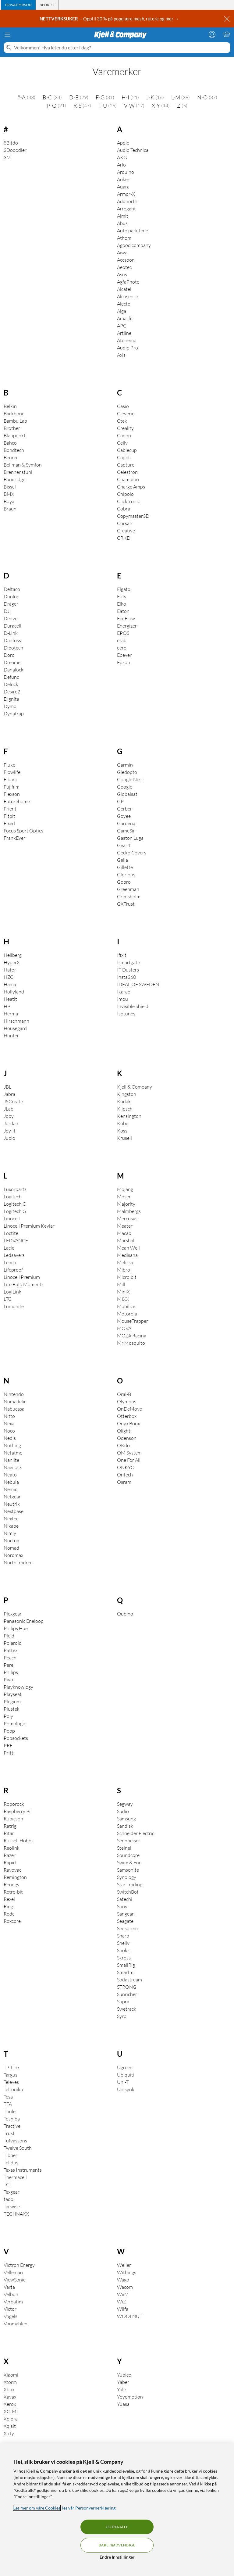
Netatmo (13, 1453)
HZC (8, 977)
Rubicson (13, 1819)
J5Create (13, 1101)
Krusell (124, 1138)
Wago (123, 2280)
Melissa (125, 1262)
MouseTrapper (132, 1321)
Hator (10, 970)
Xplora (11, 2419)
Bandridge (14, 479)
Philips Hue (16, 1628)
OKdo (123, 1445)
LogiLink (12, 1292)
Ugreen (125, 2067)
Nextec (11, 1518)
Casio (123, 406)
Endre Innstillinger (117, 2557)
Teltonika (13, 2089)
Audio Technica (132, 150)
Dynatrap (14, 713)
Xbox (9, 2389)
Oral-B (124, 1394)
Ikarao (123, 992)
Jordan (11, 1123)
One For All (128, 1460)
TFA (8, 2104)
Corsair (125, 523)
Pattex (10, 1650)
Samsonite (128, 1870)
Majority (126, 1204)
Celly (122, 443)
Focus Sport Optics (23, 831)
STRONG (126, 1987)
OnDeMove (129, 1409)
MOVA (124, 1328)
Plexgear (13, 1614)
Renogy (12, 1884)
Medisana (127, 1255)
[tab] (18, 5)
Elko (121, 604)
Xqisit (10, 2426)
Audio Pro (127, 348)
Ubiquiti (125, 2075)
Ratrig (10, 1826)
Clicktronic (128, 501)
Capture (125, 465)
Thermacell (15, 2177)
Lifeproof (13, 1270)
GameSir (126, 831)
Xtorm (10, 2382)
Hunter (11, 1035)
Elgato (123, 589)
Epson (123, 662)
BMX (9, 494)
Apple (123, 143)
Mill (121, 1284)
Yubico (124, 2375)
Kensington (129, 1116)
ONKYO (126, 1467)
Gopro (124, 882)
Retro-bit (13, 1892)
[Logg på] (212, 34)
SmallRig (126, 1965)
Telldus (11, 2162)
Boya (9, 501)
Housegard (15, 1028)
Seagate (125, 1921)
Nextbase (13, 1511)
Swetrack (126, 2009)
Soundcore (128, 1855)
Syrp (121, 2016)
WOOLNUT (129, 2316)
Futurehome (17, 801)
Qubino (125, 1614)
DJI (7, 611)
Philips (11, 1672)
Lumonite (14, 1306)
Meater (125, 1226)
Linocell (12, 1218)
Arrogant (126, 209)
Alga (121, 311)
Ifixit (121, 955)
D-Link (11, 633)
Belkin (10, 406)
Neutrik (12, 1504)
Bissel (10, 487)
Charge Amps (131, 487)
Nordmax (13, 1555)
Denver (11, 618)
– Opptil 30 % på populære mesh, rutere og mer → (110, 18)
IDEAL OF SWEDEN (138, 984)
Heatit (10, 999)
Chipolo (125, 494)
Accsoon (126, 260)
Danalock (13, 670)
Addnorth (127, 201)
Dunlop (12, 596)
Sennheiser (128, 1840)
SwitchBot (128, 1892)
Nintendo (14, 1394)
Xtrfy (9, 2433)
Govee (124, 816)
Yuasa (123, 2404)
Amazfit (125, 318)
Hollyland (14, 992)
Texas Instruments (23, 2170)
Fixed (9, 823)
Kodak (124, 1101)
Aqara (123, 187)
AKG (122, 157)
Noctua (11, 1540)
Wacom (125, 2287)
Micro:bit (126, 1277)
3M (7, 157)
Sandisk (125, 1826)
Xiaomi (11, 2375)
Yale (121, 2389)
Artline (124, 333)
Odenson (126, 1438)
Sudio (123, 1811)
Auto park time (132, 230)
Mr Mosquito (131, 1343)
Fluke (9, 765)
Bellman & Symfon (23, 465)
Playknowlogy (18, 1687)
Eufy (121, 596)
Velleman (13, 2272)
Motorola (127, 1314)
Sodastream (129, 1980)
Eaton (123, 611)
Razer (10, 1855)
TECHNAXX (16, 2214)
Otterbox (126, 1416)
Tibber (10, 2155)
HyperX (12, 962)
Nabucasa (14, 1409)
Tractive (12, 2126)
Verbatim (13, 2302)
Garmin (125, 765)
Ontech (125, 1475)
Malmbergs (129, 1211)
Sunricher (127, 1994)
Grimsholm (128, 896)
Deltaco (12, 589)
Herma (11, 1014)
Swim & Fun (129, 1862)
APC (121, 326)
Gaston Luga (130, 838)
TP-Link (12, 2067)
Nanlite (11, 1460)
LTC (8, 1299)
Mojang (125, 1189)
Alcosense (127, 296)
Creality (125, 428)
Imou (122, 999)
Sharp (123, 1936)
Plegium (12, 1701)
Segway (125, 1804)
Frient (10, 809)
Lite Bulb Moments (24, 1284)
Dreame (12, 662)
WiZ (121, 2302)
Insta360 (126, 977)
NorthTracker (18, 1562)
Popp (9, 1731)
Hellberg (13, 955)
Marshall (126, 1240)
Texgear (12, 2192)
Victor (10, 2309)
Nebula (11, 1482)
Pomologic (15, 1723)
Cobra (123, 509)
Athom (124, 238)
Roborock (14, 1804)
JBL (7, 1087)
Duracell (12, 626)
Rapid (10, 1862)
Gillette (125, 867)
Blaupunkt (15, 435)
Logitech (13, 1196)
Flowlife (12, 772)
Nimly (10, 1533)
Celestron (127, 472)
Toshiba (12, 2119)
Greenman (128, 889)
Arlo (121, 165)
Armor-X (126, 194)
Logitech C (15, 1204)
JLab (8, 1109)
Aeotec (124, 267)
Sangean (126, 1914)
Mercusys (127, 1218)
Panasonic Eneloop (24, 1621)
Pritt (8, 1753)
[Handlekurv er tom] (226, 34)
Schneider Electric (135, 1833)
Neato (10, 1475)
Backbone (14, 413)
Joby (9, 1116)
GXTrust (126, 904)
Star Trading (129, 1884)
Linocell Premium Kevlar (29, 1226)
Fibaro (10, 779)
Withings (126, 2272)
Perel (9, 1665)
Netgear (12, 1497)
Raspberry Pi (17, 1811)
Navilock (13, 1467)
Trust (9, 2133)
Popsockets (16, 1738)
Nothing (12, 1445)
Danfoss (12, 640)
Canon (124, 435)
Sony (122, 1906)
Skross (124, 1958)
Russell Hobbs (19, 1840)
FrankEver (14, 838)
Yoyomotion (130, 2397)
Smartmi (126, 1972)
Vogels (10, 2316)
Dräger (11, 604)
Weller (124, 2265)
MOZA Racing (131, 1336)
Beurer (11, 457)
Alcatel (124, 289)
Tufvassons (15, 2141)
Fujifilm (12, 787)
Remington (15, 1877)
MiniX (123, 1292)
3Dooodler (15, 150)
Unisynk (125, 2089)
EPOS (123, 633)
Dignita (11, 699)
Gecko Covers (131, 853)
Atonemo (126, 340)
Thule (10, 2111)
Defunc (11, 677)
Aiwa (122, 252)
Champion (128, 479)
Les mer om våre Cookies (36, 2507)
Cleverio (126, 413)
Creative (126, 531)
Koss (122, 1131)
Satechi (124, 1899)
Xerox (10, 2404)
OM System (129, 1453)
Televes (11, 2082)
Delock (11, 684)
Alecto (123, 304)
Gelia (122, 860)
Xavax (10, 2397)
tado (8, 2199)
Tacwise (12, 2206)
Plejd (9, 1636)
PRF (8, 1745)
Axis (121, 355)
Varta (9, 2287)
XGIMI (11, 2411)
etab (121, 640)
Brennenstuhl (18, 472)
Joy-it (10, 1131)
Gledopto (127, 772)
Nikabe (11, 1526)
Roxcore (12, 1921)
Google (124, 787)
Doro (9, 655)
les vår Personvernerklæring (88, 2507)
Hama (10, 984)
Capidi (124, 457)
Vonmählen (15, 2323)
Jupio (9, 1138)
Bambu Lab (15, 421)
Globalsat (127, 794)
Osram (124, 1482)
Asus (122, 274)
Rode (9, 1914)
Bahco (10, 443)
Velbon (11, 2294)
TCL (8, 2184)
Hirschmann (16, 1021)
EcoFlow (126, 618)
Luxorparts (15, 1189)
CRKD (123, 538)
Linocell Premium (22, 1277)
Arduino (125, 172)
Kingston (126, 1094)
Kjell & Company (134, 1087)
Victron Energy (19, 2265)
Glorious (126, 874)
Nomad (11, 1548)
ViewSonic (14, 2280)
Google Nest (130, 779)
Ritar (9, 1833)
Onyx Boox (128, 1423)
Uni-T (123, 2082)
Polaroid (13, 1643)
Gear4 (123, 845)
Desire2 (12, 692)
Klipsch (125, 1109)
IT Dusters (128, 970)
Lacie (9, 1248)
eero (121, 648)
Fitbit (9, 816)
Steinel (124, 1848)
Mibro (123, 1270)
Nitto (9, 1416)
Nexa (9, 1423)
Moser (124, 1196)
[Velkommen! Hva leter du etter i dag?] (121, 47)
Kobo (123, 1123)
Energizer (127, 626)
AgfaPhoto (128, 282)
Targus (10, 2075)
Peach (10, 1658)
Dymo (10, 706)
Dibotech (13, 648)
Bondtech (14, 450)
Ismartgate (128, 962)
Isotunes (126, 1014)
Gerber (124, 809)
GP (120, 801)
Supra (123, 2001)
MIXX (123, 1299)
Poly (8, 1716)
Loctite (11, 1233)
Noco (9, 1431)
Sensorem (127, 1928)
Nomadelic (15, 1401)
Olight (123, 1431)
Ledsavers (14, 1255)
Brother (12, 428)
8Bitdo (11, 143)
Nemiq (11, 1489)
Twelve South (18, 2148)
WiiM (123, 2294)
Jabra (9, 1094)
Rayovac (12, 1870)
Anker (123, 179)
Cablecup (127, 450)
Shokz (123, 1950)
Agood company (134, 245)
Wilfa (122, 2309)
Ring (8, 1906)
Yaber (123, 2382)
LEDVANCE (16, 1240)
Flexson (12, 794)
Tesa (8, 2097)
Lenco (10, 1262)
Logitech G (15, 1211)
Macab (124, 1233)
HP (7, 1006)
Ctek (122, 421)
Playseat (13, 1694)
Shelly (123, 1943)
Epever (124, 655)
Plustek (12, 1709)
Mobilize (126, 1306)
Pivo (8, 1679)
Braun (10, 509)
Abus (122, 223)
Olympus (126, 1401)
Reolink (12, 1848)
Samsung (126, 1819)
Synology (126, 1877)
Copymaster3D (133, 516)
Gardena (126, 823)
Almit (122, 216)
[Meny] (7, 34)
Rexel (9, 1899)
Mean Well (128, 1248)
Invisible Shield (132, 1006)
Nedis (10, 1438)
